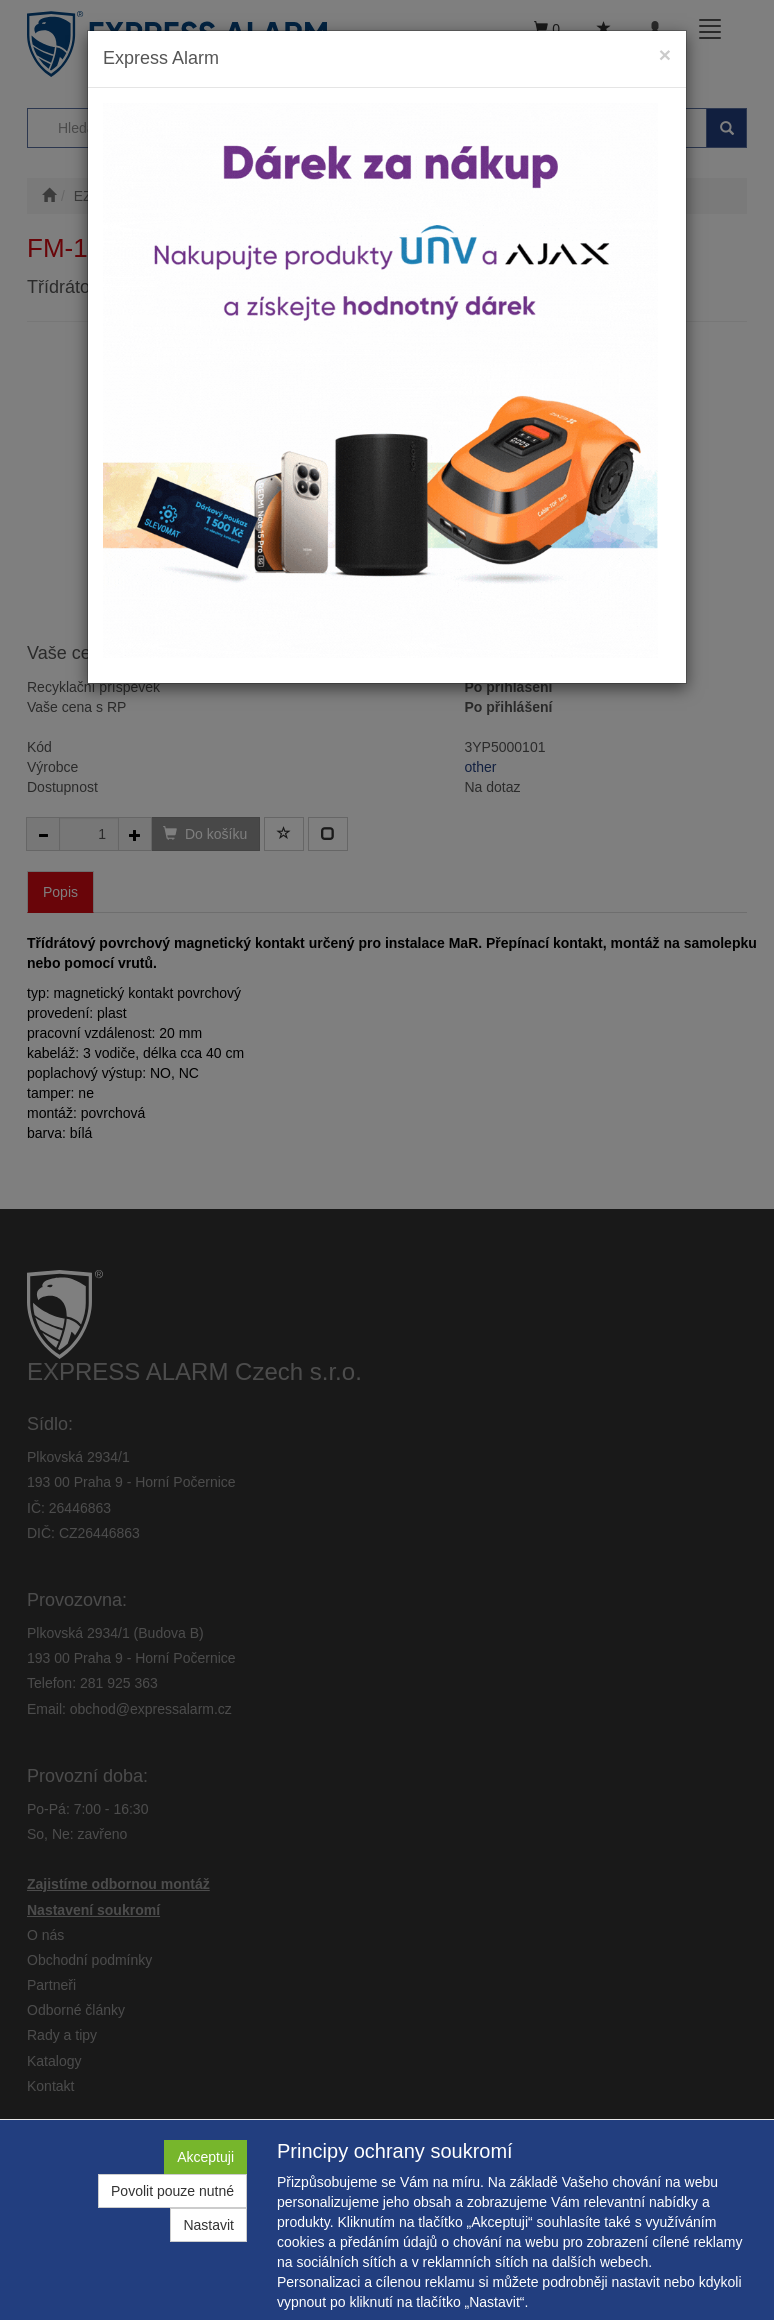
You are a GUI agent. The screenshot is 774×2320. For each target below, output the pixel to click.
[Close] (665, 54)
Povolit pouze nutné (172, 2191)
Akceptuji (205, 2157)
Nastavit (208, 2225)
